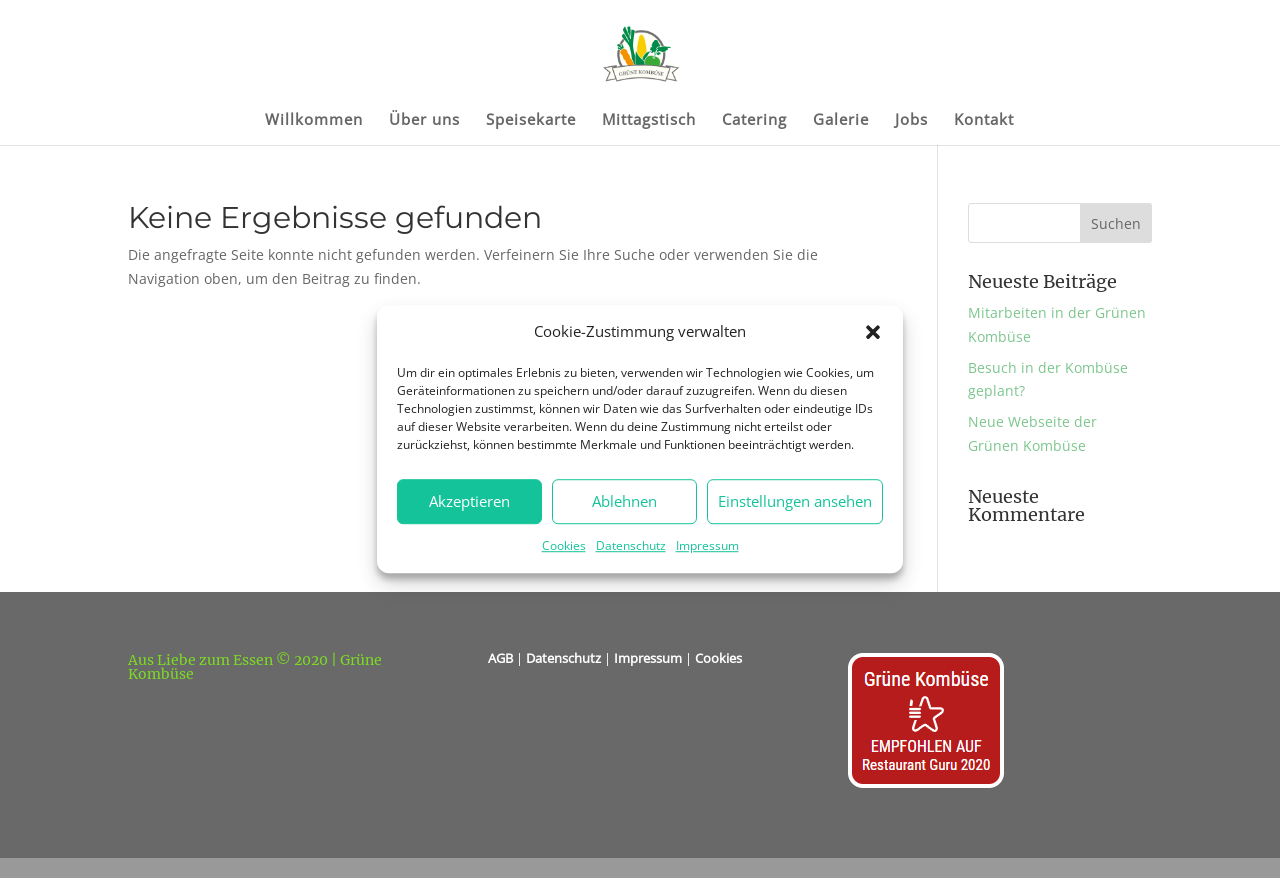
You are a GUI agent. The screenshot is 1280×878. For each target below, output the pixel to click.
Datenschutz (631, 545)
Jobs (911, 120)
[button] (873, 332)
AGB (500, 658)
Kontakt (984, 120)
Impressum (707, 545)
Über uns (424, 120)
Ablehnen (624, 502)
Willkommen (314, 120)
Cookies (564, 545)
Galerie (841, 120)
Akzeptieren (469, 502)
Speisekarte (531, 120)
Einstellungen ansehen (795, 502)
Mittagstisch (649, 120)
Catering (754, 120)
